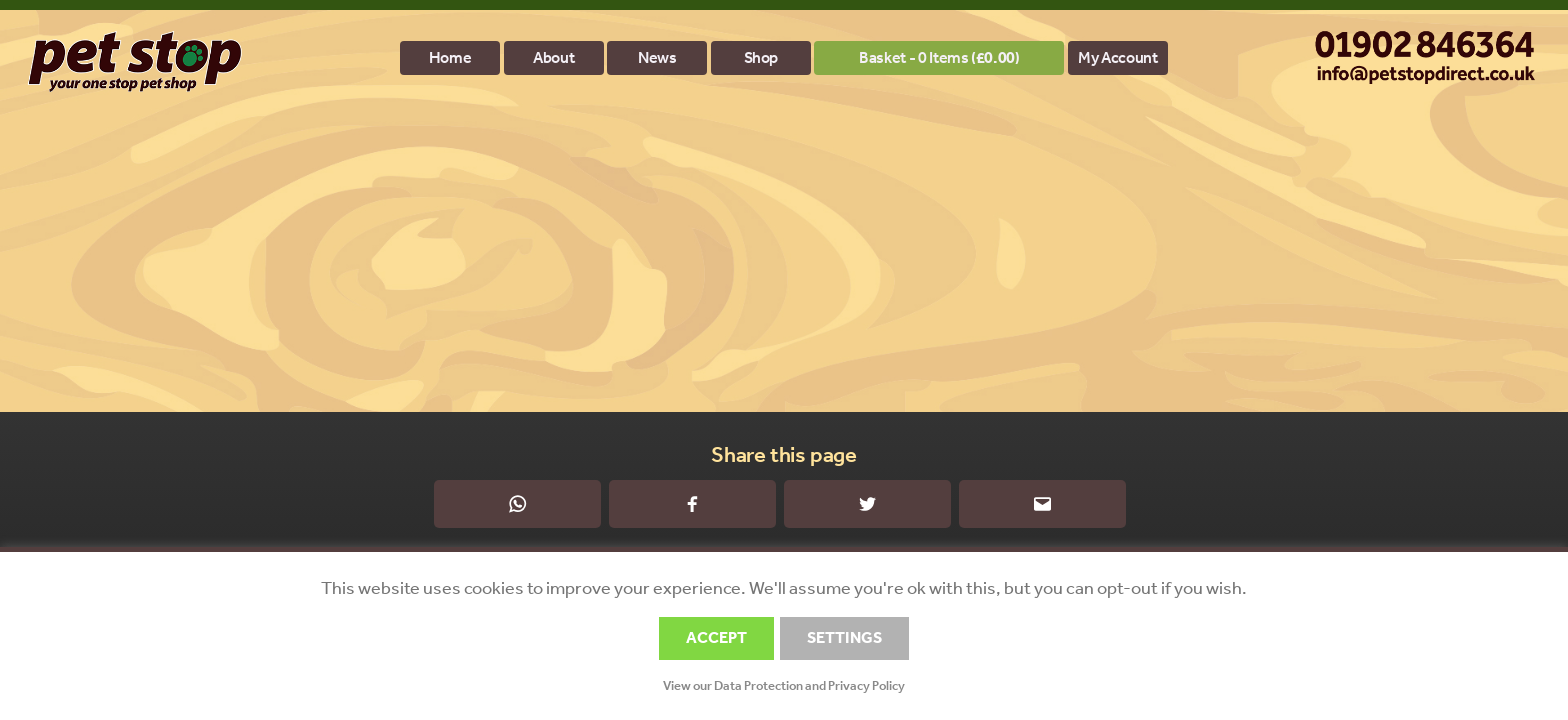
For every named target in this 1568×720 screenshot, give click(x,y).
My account (1117, 57)
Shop (761, 57)
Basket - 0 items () (939, 57)
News (657, 57)
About (553, 57)
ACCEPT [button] (716, 637)
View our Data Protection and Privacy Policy (784, 685)
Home (450, 57)
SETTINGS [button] (844, 637)
